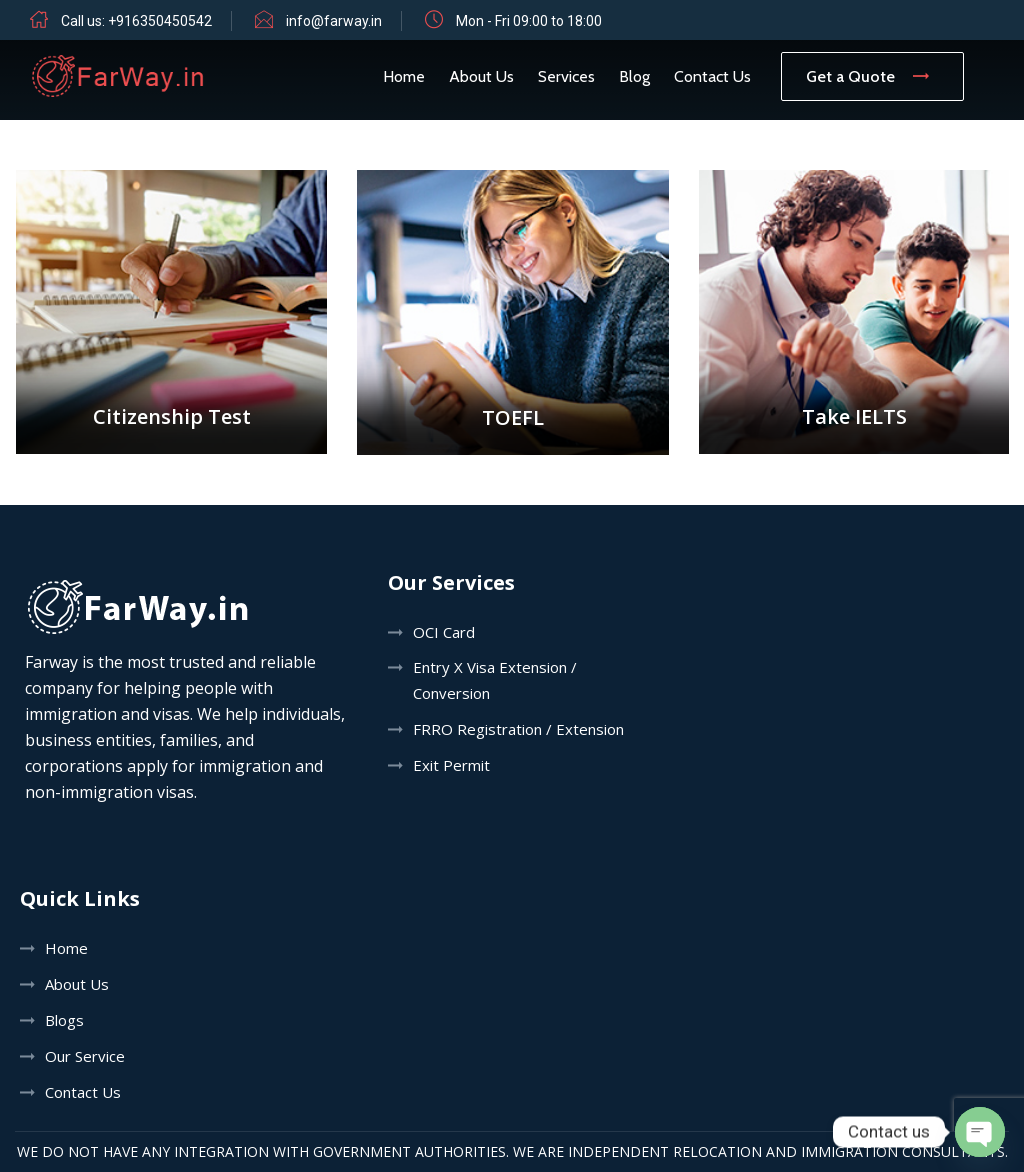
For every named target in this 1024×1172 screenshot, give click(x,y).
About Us (481, 76)
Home (404, 76)
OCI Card (444, 632)
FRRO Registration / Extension (518, 729)
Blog (634, 76)
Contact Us (712, 76)
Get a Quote (872, 76)
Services (566, 76)
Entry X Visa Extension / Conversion (495, 680)
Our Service (85, 1056)
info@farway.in (334, 21)
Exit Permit (451, 765)
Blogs (64, 1020)
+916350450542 (160, 21)
